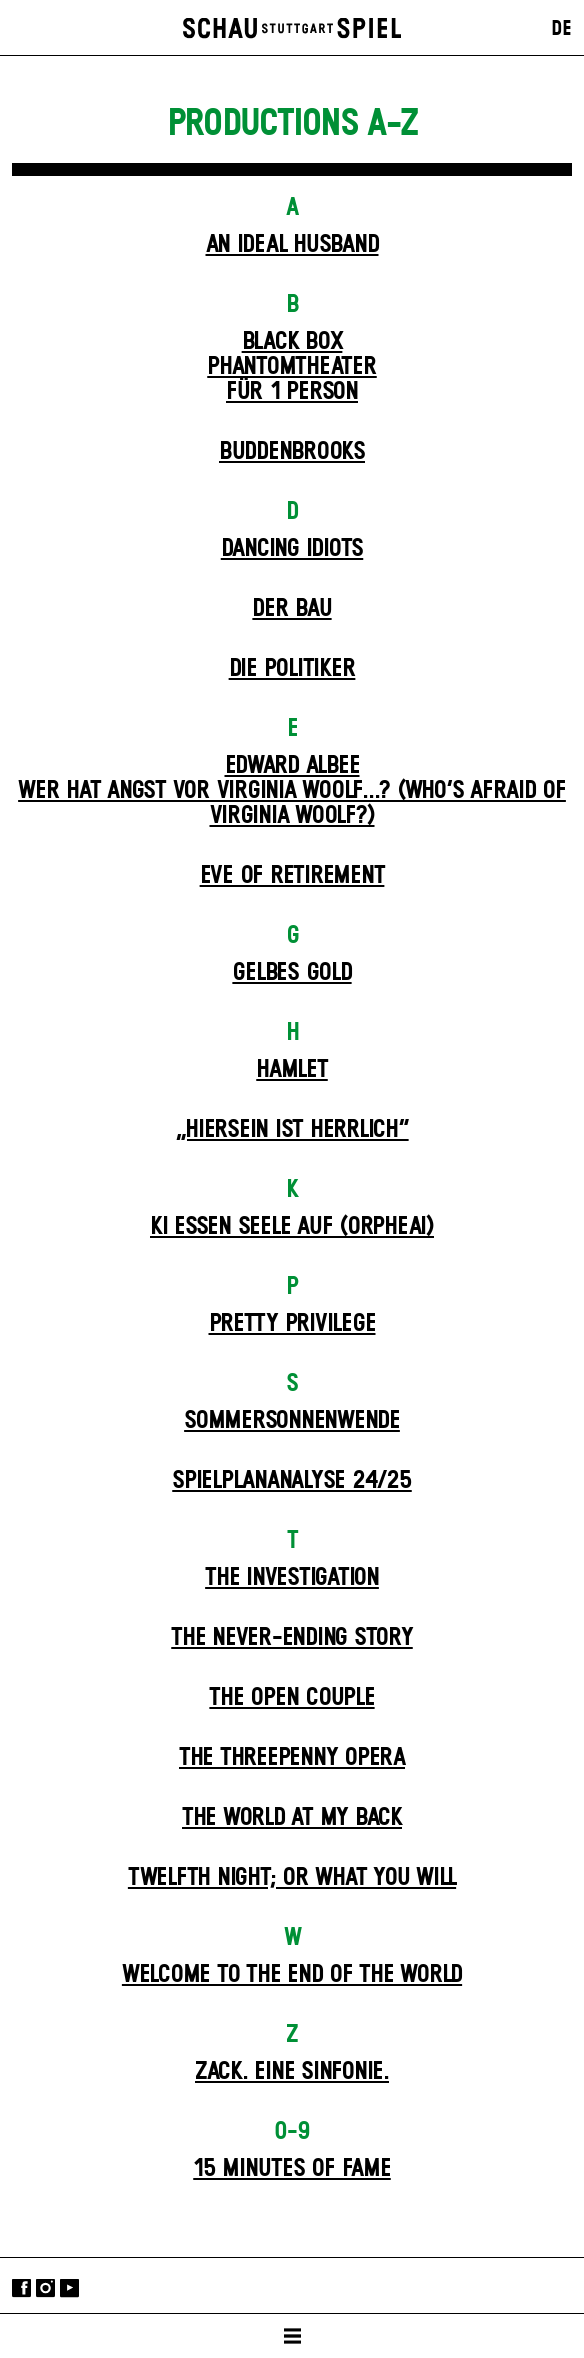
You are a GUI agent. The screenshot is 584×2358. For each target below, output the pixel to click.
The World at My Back (292, 1818)
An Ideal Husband (292, 245)
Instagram (45, 2287)
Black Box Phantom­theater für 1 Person (292, 367)
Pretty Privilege (292, 1324)
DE (561, 29)
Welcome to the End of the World (292, 1975)
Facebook (21, 2287)
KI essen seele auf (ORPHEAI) (292, 1227)
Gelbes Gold (291, 973)
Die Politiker (292, 669)
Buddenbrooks (292, 452)
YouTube (69, 2287)
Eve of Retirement (292, 876)
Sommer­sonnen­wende (292, 1421)
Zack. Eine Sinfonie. (292, 2072)
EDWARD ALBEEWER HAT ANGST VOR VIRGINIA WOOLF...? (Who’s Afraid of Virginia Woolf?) (292, 791)
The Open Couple (291, 1698)
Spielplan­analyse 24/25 (292, 1481)
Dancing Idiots (292, 549)
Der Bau (291, 609)
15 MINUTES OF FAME (292, 2169)
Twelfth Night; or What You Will (292, 1878)
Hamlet (292, 1070)
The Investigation (292, 1578)
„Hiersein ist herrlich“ (291, 1130)
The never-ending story (292, 1638)
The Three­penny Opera (292, 1758)
